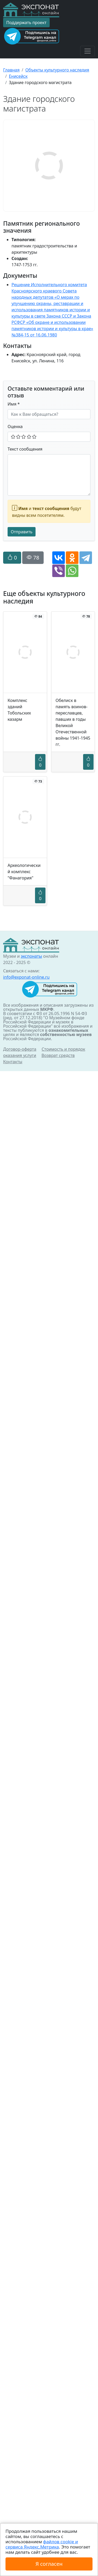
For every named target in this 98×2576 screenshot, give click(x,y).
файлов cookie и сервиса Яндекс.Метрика (41, 2544)
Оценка (15, 426)
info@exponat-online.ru (26, 977)
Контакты (12, 1062)
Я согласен (49, 2563)
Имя (14, 404)
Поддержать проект (26, 22)
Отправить (21, 532)
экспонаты (31, 956)
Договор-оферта (19, 1049)
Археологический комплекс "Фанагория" (24, 871)
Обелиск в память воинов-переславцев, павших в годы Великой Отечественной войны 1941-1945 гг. (73, 722)
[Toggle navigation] (87, 51)
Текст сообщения (25, 449)
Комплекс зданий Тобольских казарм (19, 709)
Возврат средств (58, 1055)
